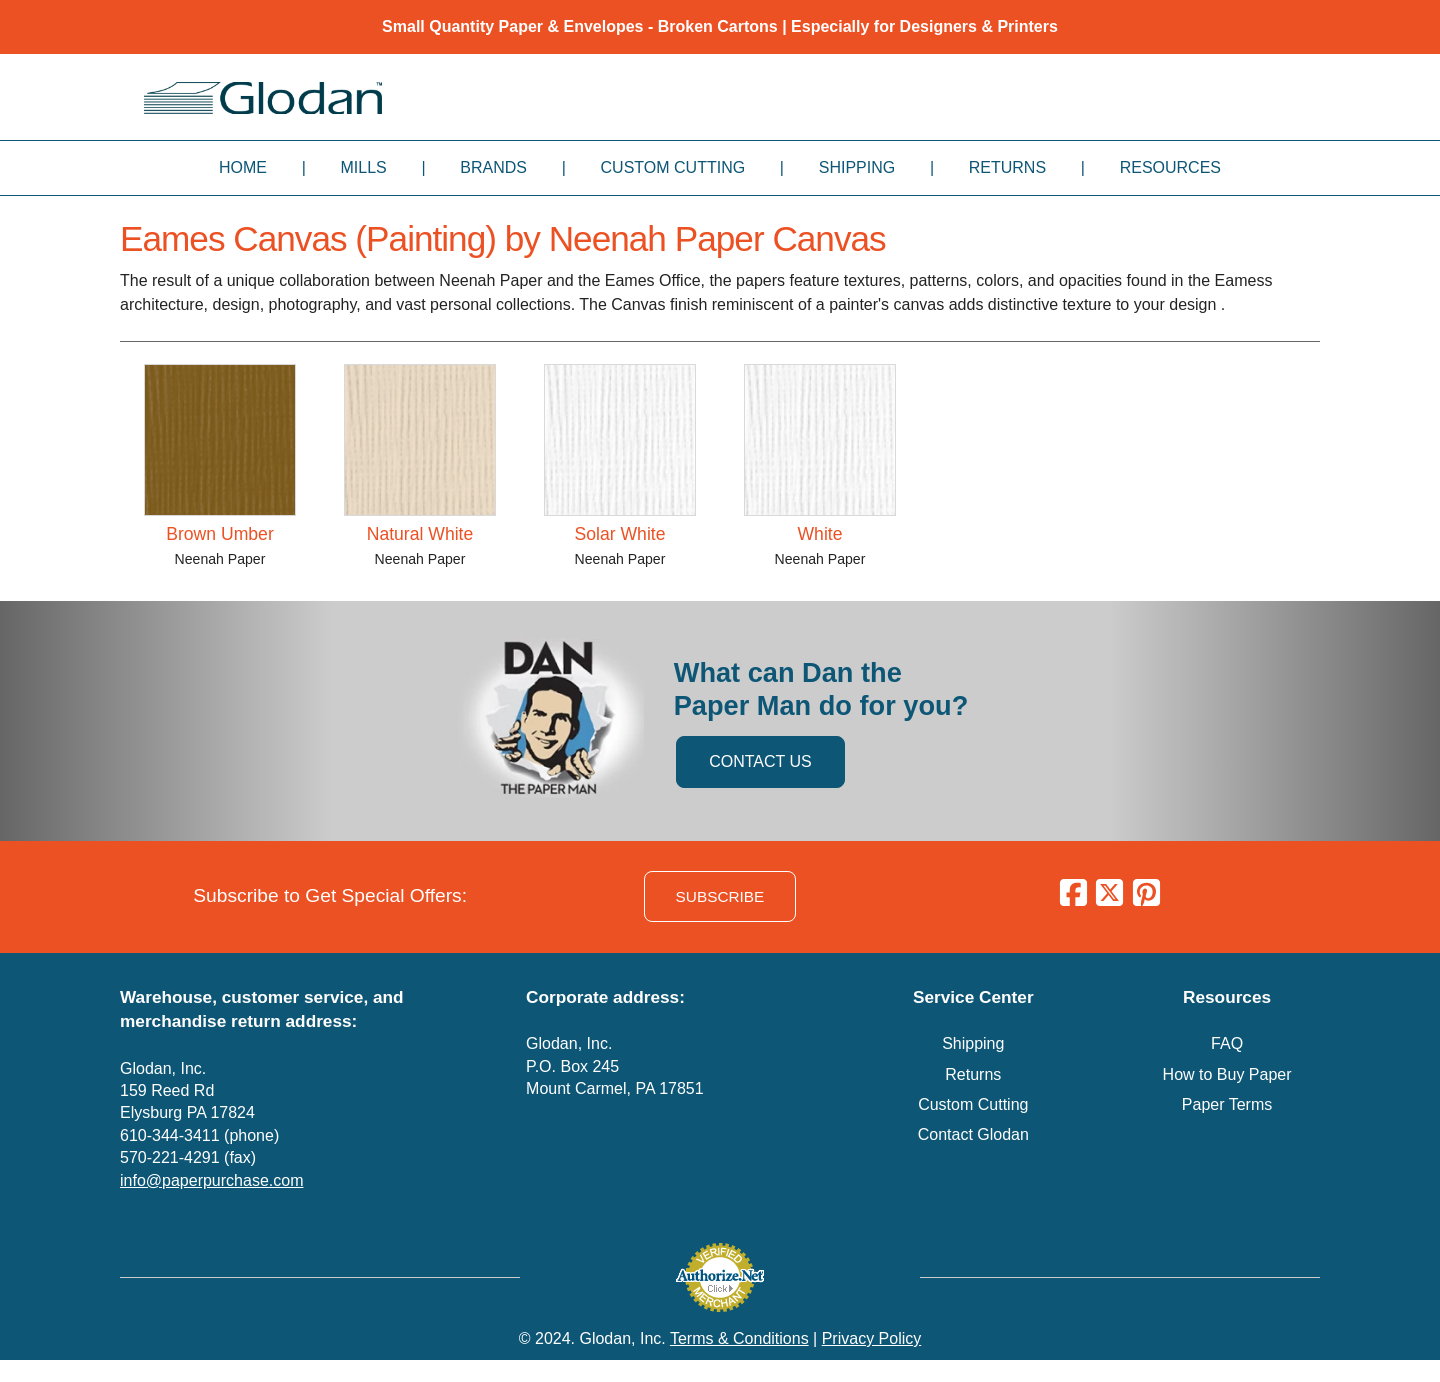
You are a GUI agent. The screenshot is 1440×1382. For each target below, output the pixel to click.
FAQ (1227, 1043)
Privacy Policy (872, 1338)
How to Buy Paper (1227, 1074)
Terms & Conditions (739, 1338)
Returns (1007, 167)
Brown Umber (220, 534)
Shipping (857, 167)
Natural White (420, 534)
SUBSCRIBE (720, 896)
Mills (364, 167)
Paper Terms (1227, 1104)
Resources (1170, 167)
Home (243, 167)
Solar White (620, 534)
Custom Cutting (673, 167)
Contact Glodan (973, 1134)
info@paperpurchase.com (211, 1180)
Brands (493, 167)
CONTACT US (760, 761)
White (820, 534)
